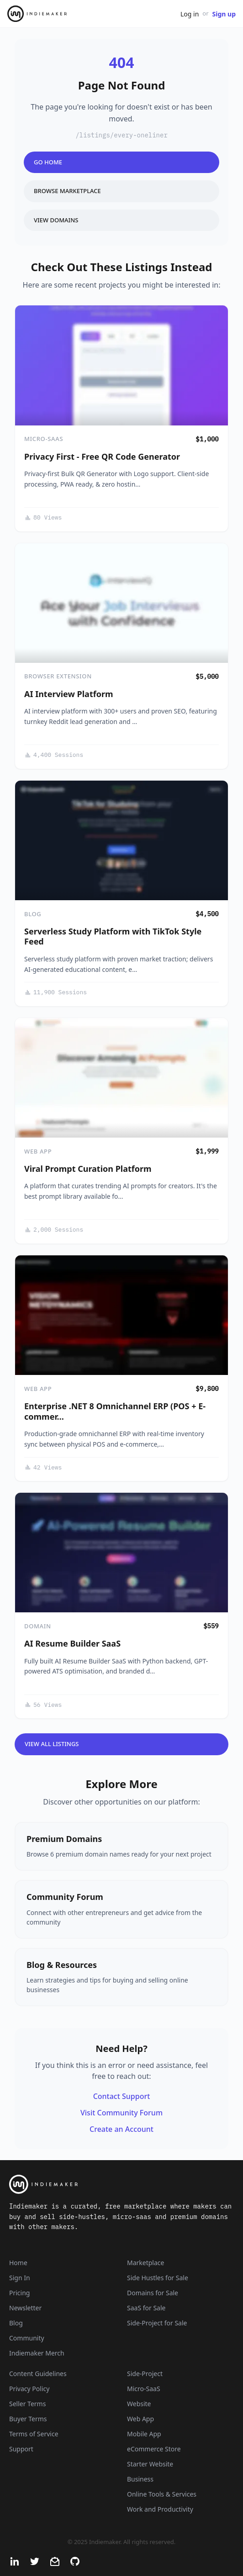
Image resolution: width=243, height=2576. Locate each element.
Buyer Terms (28, 2418)
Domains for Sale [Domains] (152, 2292)
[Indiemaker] (121, 2184)
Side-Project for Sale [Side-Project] (157, 2323)
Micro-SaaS (43, 439)
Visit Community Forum (121, 2113)
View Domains (56, 220)
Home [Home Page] (18, 2262)
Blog (32, 914)
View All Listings (52, 1744)
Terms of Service (33, 2433)
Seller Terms (27, 2403)
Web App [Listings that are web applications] (140, 2418)
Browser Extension (58, 676)
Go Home (48, 162)
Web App (38, 1151)
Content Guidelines (38, 2373)
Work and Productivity (160, 2509)
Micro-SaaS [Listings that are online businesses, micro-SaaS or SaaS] (143, 2388)
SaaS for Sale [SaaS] (146, 2307)
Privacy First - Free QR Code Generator (102, 456)
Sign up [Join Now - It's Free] (224, 14)
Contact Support (121, 2096)
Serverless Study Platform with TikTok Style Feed (112, 936)
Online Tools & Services (161, 2494)
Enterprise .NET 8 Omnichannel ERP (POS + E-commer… (115, 1411)
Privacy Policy (29, 2388)
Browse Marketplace (67, 191)
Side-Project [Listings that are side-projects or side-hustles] (145, 2373)
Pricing (19, 2292)
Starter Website (150, 2464)
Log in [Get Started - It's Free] (189, 14)
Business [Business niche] (140, 2479)
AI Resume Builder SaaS (72, 1643)
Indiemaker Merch (36, 2353)
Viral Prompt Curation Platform (88, 1168)
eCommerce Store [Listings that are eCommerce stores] (154, 2449)
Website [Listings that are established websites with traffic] (139, 2403)
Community (26, 2338)
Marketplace (145, 2262)
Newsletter (25, 2307)
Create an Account (121, 2129)
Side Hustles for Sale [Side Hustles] (157, 2277)
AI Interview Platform (68, 693)
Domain (37, 1626)
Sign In (19, 2277)
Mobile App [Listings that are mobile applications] (144, 2433)
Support (21, 2449)
